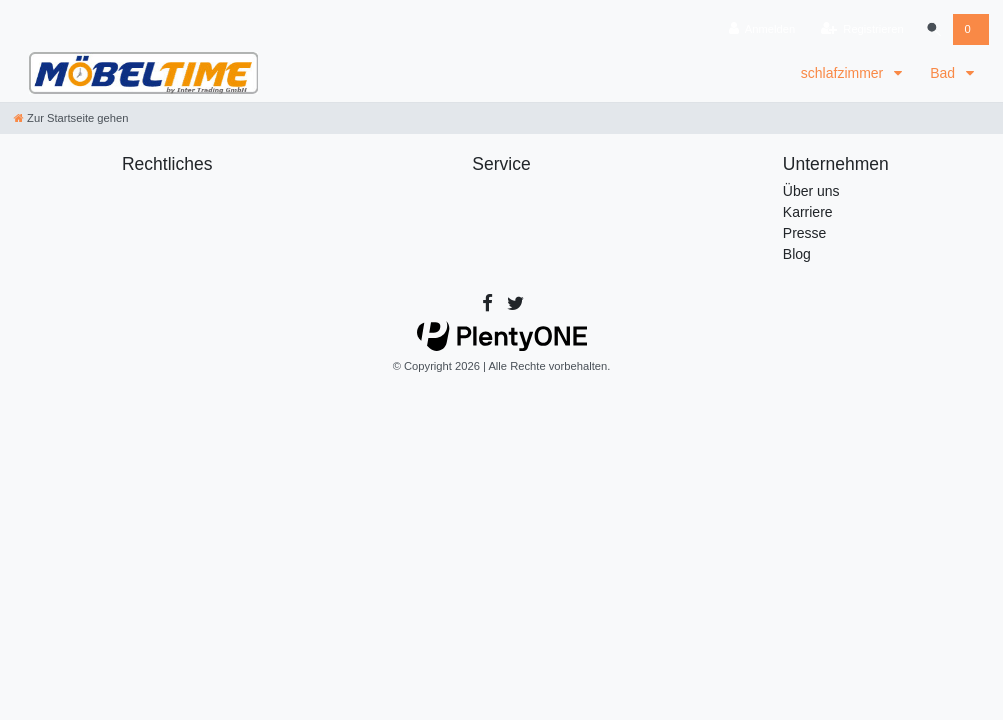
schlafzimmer (844, 73)
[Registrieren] (860, 29)
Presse (805, 233)
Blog (797, 254)
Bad (944, 73)
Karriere (808, 212)
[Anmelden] (760, 29)
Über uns (811, 191)
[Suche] (933, 29)
